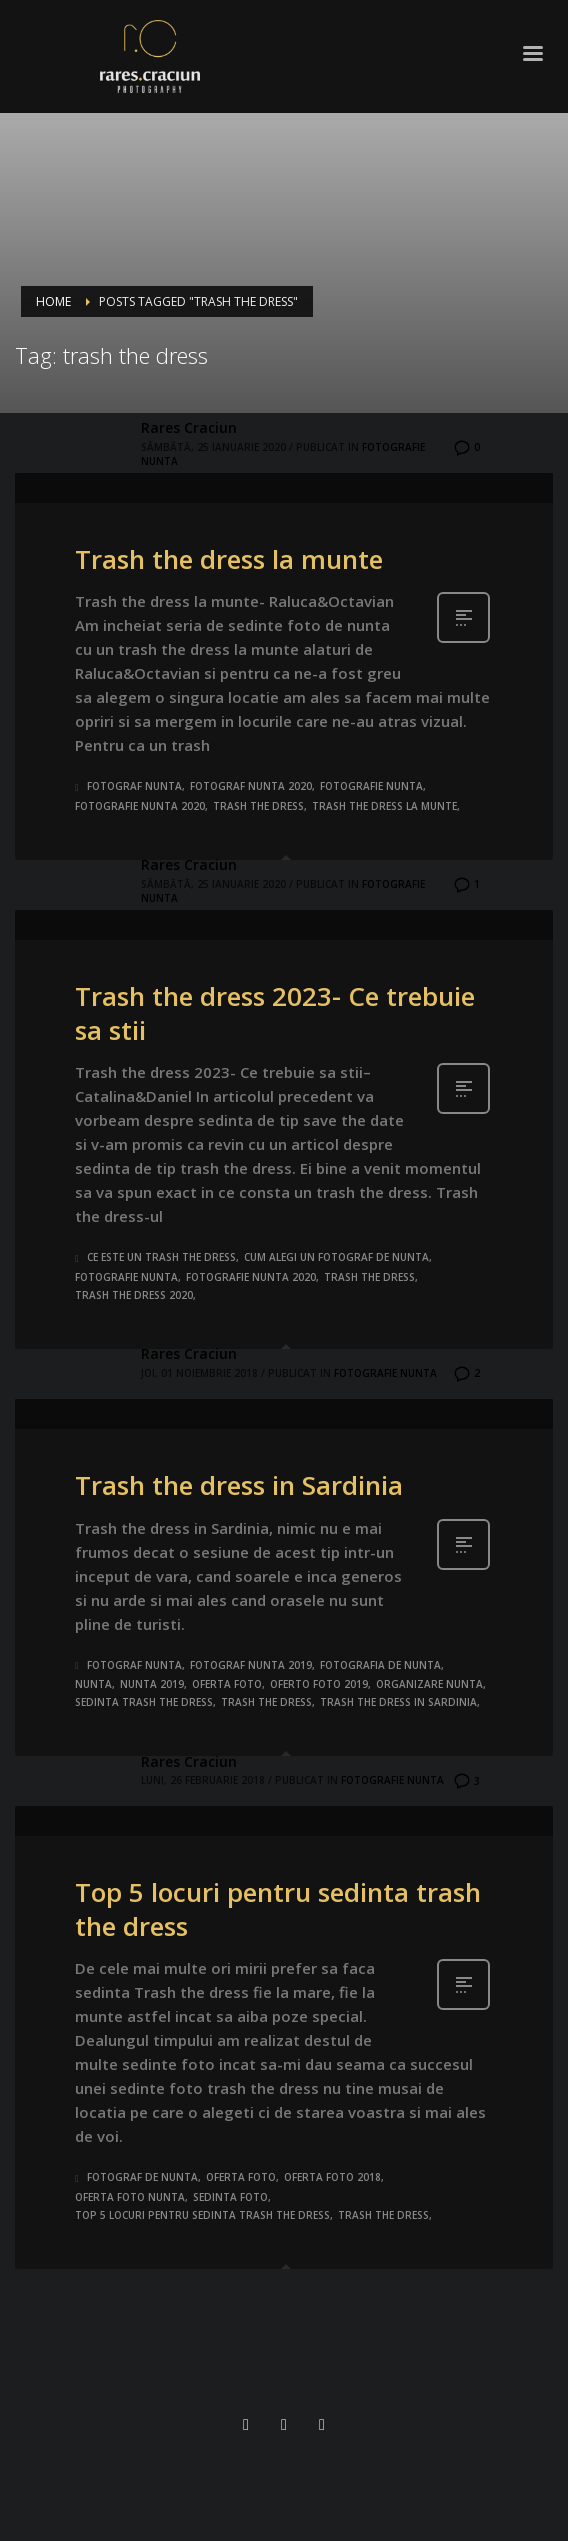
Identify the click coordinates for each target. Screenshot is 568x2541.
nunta (93, 1684)
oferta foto (227, 1684)
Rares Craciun (189, 427)
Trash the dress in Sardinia (239, 1485)
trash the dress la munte (384, 806)
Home (53, 301)
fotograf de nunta (142, 2177)
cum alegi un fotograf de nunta (336, 1257)
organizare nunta (429, 1684)
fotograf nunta (134, 786)
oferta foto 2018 (332, 2177)
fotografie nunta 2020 (140, 806)
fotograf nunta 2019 (251, 1665)
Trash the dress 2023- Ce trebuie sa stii (275, 1013)
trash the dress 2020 (134, 1295)
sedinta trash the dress (144, 1702)
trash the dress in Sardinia (398, 1702)
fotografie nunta (371, 786)
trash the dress (258, 806)
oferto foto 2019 (319, 1684)
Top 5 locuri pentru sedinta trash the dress (278, 1909)
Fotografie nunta (385, 1373)
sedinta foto (230, 2197)
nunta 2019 (152, 1684)
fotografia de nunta (380, 1665)
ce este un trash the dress (161, 1257)
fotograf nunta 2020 (251, 786)
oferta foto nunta (130, 2197)
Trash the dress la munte (229, 559)
